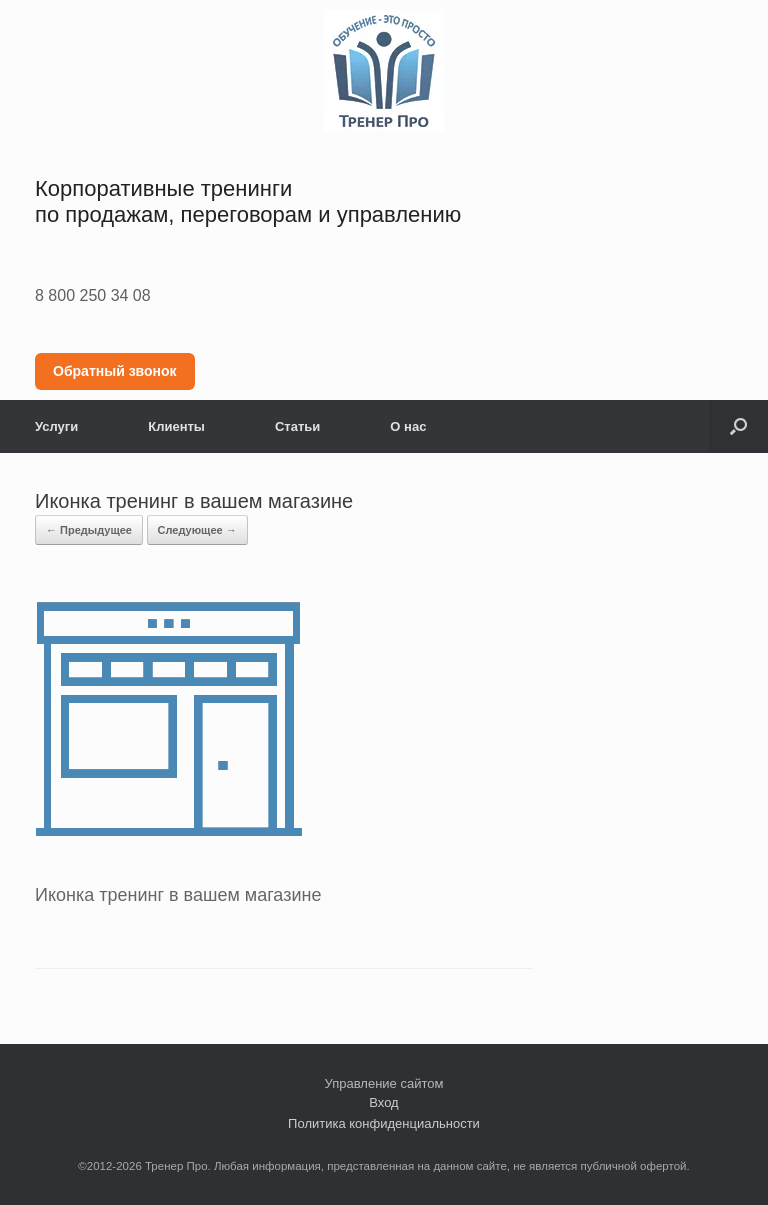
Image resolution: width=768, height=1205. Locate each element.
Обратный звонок (115, 371)
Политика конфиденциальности (384, 1123)
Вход (383, 1102)
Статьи (297, 426)
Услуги (56, 426)
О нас (408, 426)
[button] (738, 426)
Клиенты (176, 426)
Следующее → (197, 530)
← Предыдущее (89, 530)
